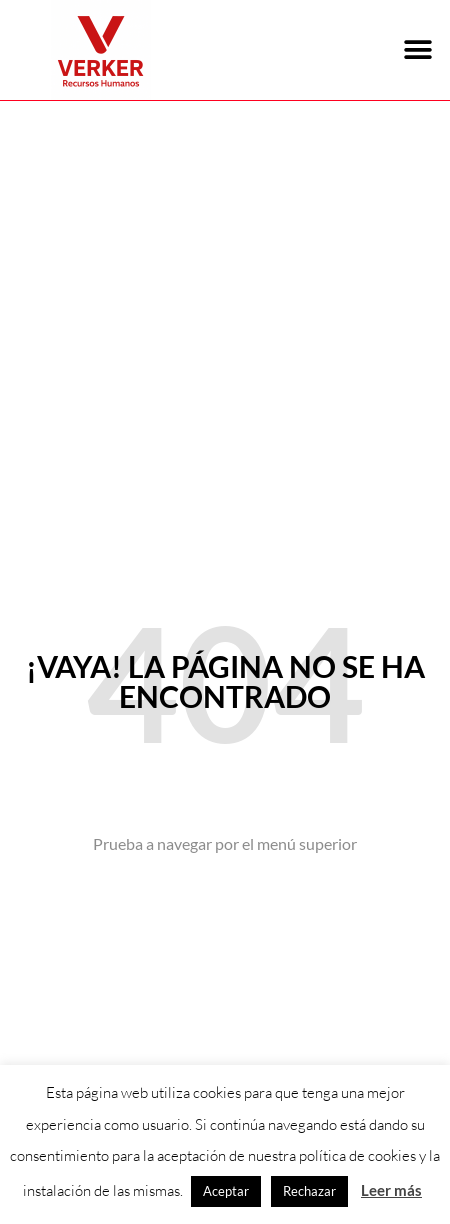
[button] (417, 50)
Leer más (391, 1190)
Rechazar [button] (309, 1191)
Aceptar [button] (226, 1191)
